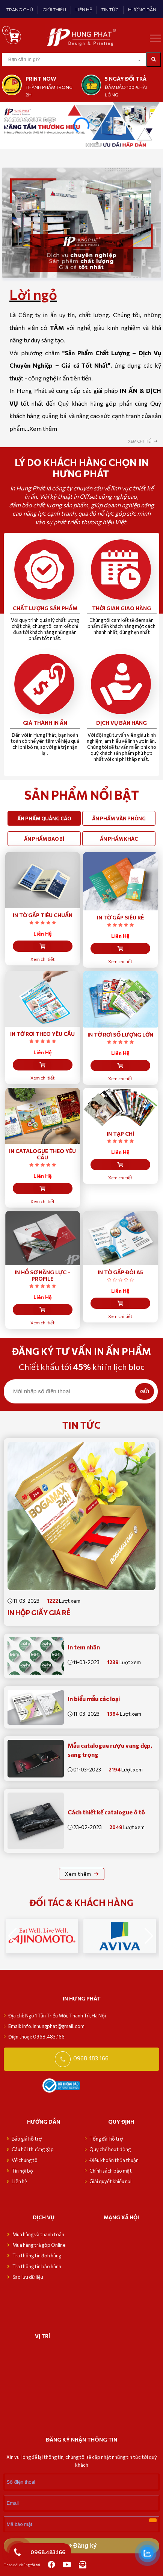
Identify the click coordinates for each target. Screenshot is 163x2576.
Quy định (121, 2121)
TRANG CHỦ (19, 9)
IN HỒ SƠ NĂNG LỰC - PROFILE (42, 1275)
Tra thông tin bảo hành (36, 2266)
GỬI (144, 1391)
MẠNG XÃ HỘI (121, 2217)
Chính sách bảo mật (110, 2171)
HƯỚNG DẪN (142, 9)
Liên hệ (19, 2181)
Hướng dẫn (43, 2121)
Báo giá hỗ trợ (27, 2139)
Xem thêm (43, 428)
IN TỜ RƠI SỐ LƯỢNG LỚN (120, 1034)
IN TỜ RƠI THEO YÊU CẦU (42, 1034)
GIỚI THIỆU (54, 9)
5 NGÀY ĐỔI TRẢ (125, 78)
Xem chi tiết (42, 959)
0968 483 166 (91, 2058)
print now (41, 78)
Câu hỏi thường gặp (33, 2149)
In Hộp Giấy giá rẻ (39, 1612)
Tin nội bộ (22, 2171)
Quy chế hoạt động (110, 2149)
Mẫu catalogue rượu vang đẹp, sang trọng (110, 1750)
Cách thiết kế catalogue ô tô (106, 1812)
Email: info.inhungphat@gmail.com (46, 2026)
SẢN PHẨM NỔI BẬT (81, 794)
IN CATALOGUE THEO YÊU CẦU (42, 1154)
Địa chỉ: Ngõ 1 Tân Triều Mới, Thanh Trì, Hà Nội (57, 2016)
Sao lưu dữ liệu (27, 2277)
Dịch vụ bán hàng (121, 722)
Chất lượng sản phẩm (45, 608)
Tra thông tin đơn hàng (36, 2255)
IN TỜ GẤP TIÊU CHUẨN (42, 915)
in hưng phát (82, 1998)
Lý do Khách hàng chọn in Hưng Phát (82, 468)
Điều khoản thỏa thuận (114, 2160)
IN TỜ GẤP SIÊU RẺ (120, 917)
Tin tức (81, 1425)
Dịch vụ (43, 2217)
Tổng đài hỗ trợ (106, 2139)
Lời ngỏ (33, 294)
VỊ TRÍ (42, 2336)
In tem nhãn (84, 1647)
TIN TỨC (110, 9)
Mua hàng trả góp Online (39, 2245)
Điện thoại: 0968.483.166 (36, 2037)
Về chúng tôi (25, 2160)
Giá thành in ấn (45, 722)
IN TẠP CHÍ (120, 1133)
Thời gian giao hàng (121, 608)
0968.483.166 (47, 2552)
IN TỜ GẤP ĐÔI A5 (120, 1272)
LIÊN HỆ (83, 9)
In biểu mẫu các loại (94, 1698)
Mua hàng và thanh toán (38, 2234)
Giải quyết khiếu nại (110, 2181)
